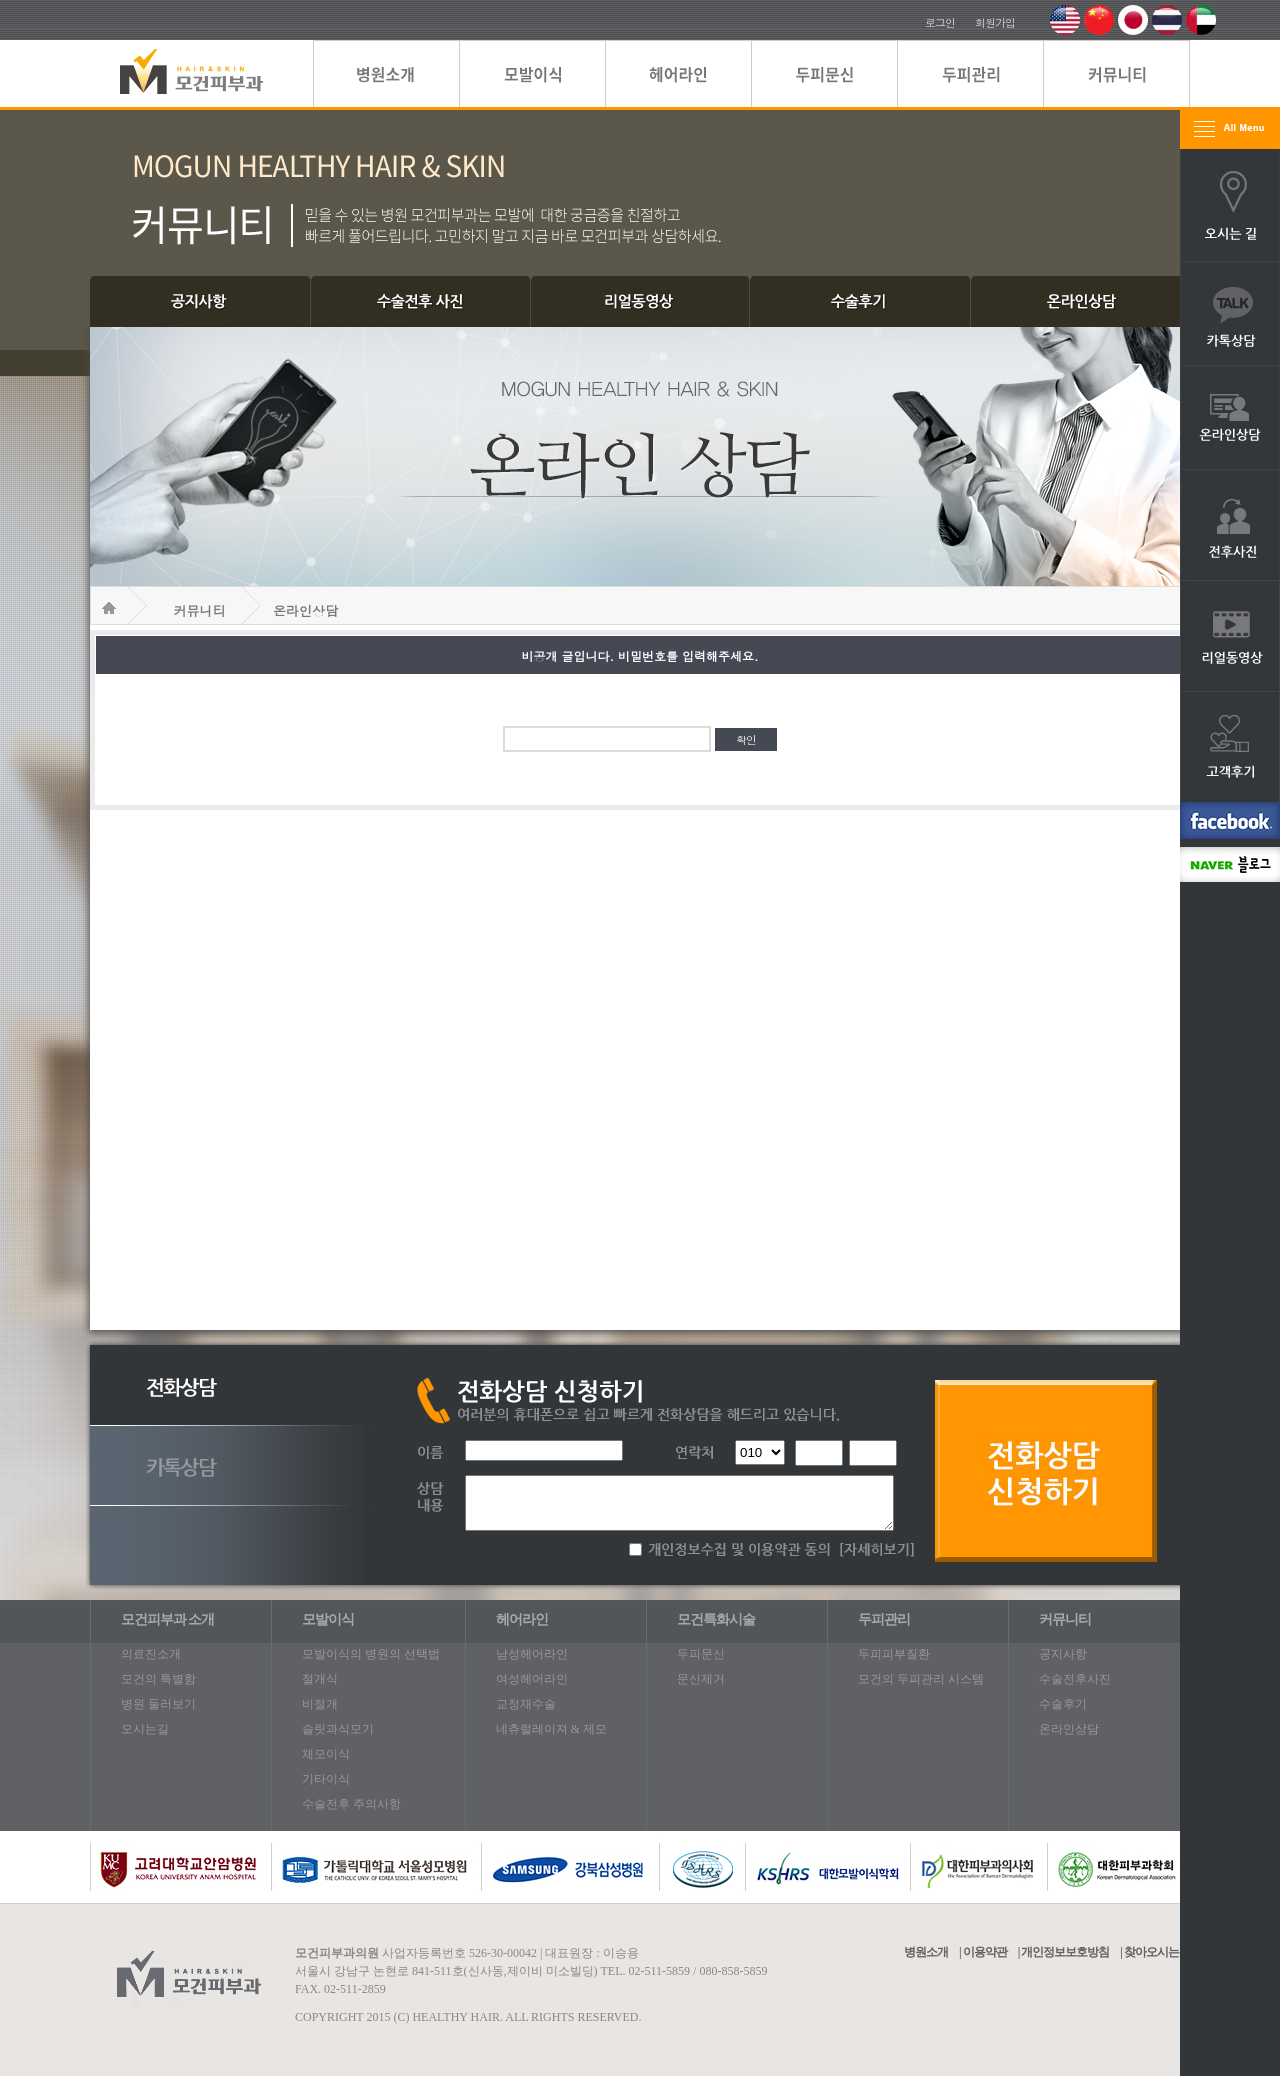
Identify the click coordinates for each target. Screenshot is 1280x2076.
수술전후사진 (1075, 1679)
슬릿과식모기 (338, 1729)
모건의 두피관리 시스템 (921, 1679)
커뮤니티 (200, 610)
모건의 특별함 (158, 1679)
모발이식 (328, 1619)
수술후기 (1063, 1704)
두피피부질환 (894, 1654)
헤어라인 (522, 1619)
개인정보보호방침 (1065, 1952)
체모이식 (326, 1754)
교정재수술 (526, 1704)
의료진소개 (151, 1654)
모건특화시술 (716, 1619)
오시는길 (145, 1729)
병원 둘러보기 (158, 1704)
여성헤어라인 (532, 1679)
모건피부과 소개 (168, 1619)
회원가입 (995, 22)
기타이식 (326, 1779)
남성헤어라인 (532, 1654)
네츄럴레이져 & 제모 (551, 1729)
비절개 (320, 1704)
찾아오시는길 (1157, 1952)
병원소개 (926, 1952)
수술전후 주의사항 (351, 1804)
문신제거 (701, 1679)
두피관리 (884, 1619)
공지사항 (1063, 1654)
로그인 (940, 22)
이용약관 (985, 1952)
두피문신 (701, 1654)
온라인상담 (305, 610)
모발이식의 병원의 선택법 (371, 1654)
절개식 (320, 1679)
